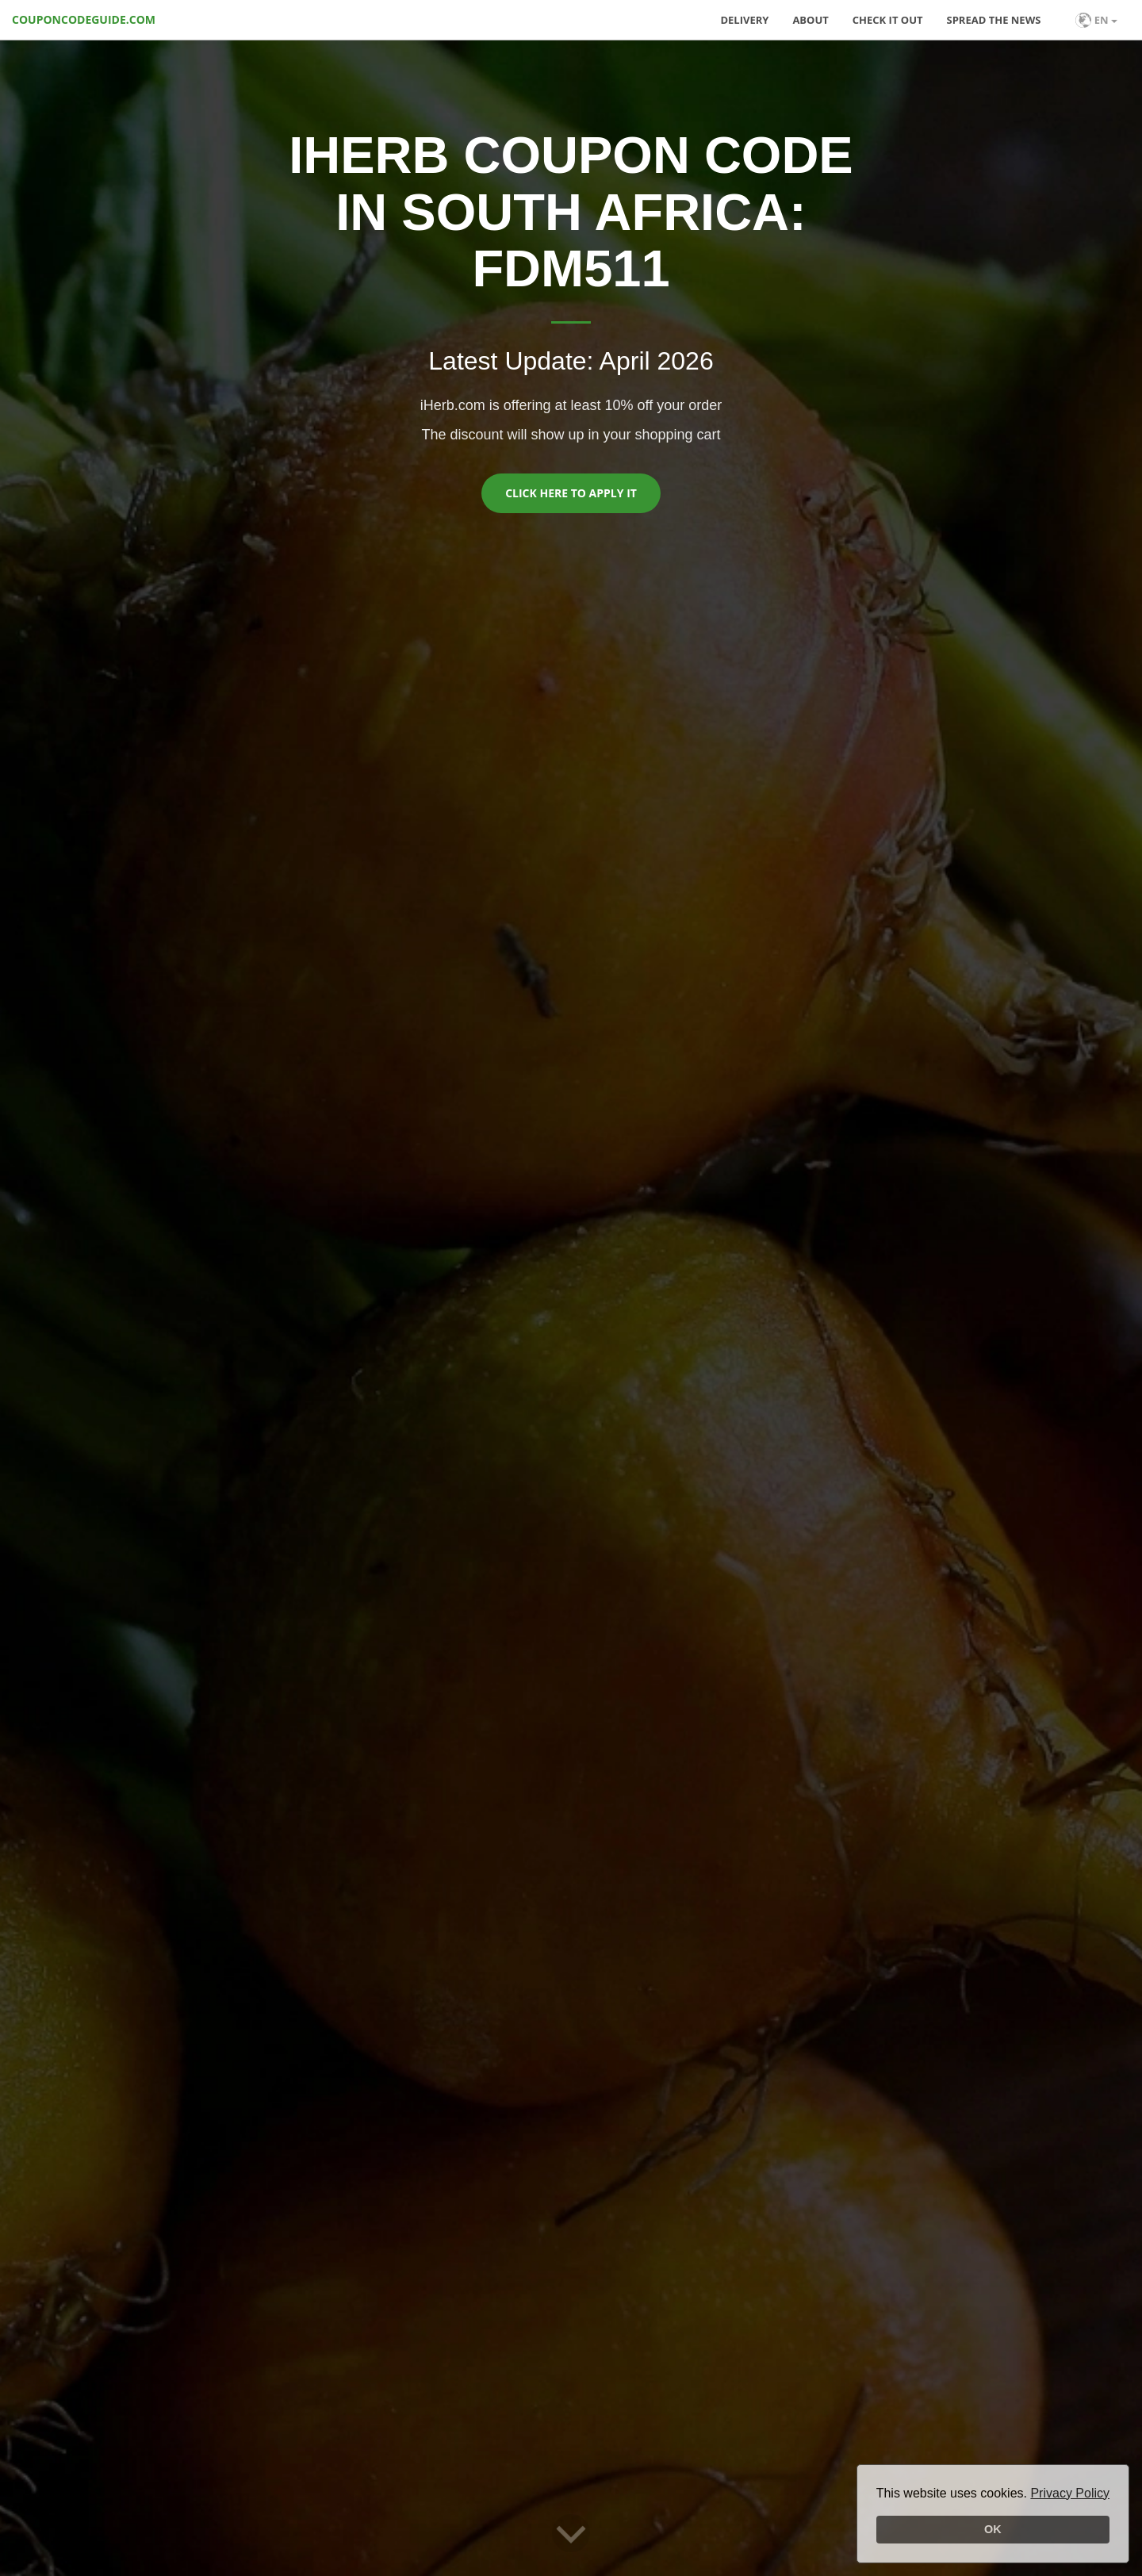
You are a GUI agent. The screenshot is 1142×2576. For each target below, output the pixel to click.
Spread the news (994, 20)
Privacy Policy (1069, 2493)
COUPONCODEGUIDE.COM (83, 19)
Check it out (888, 20)
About (810, 20)
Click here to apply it (571, 492)
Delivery (744, 20)
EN (1096, 20)
